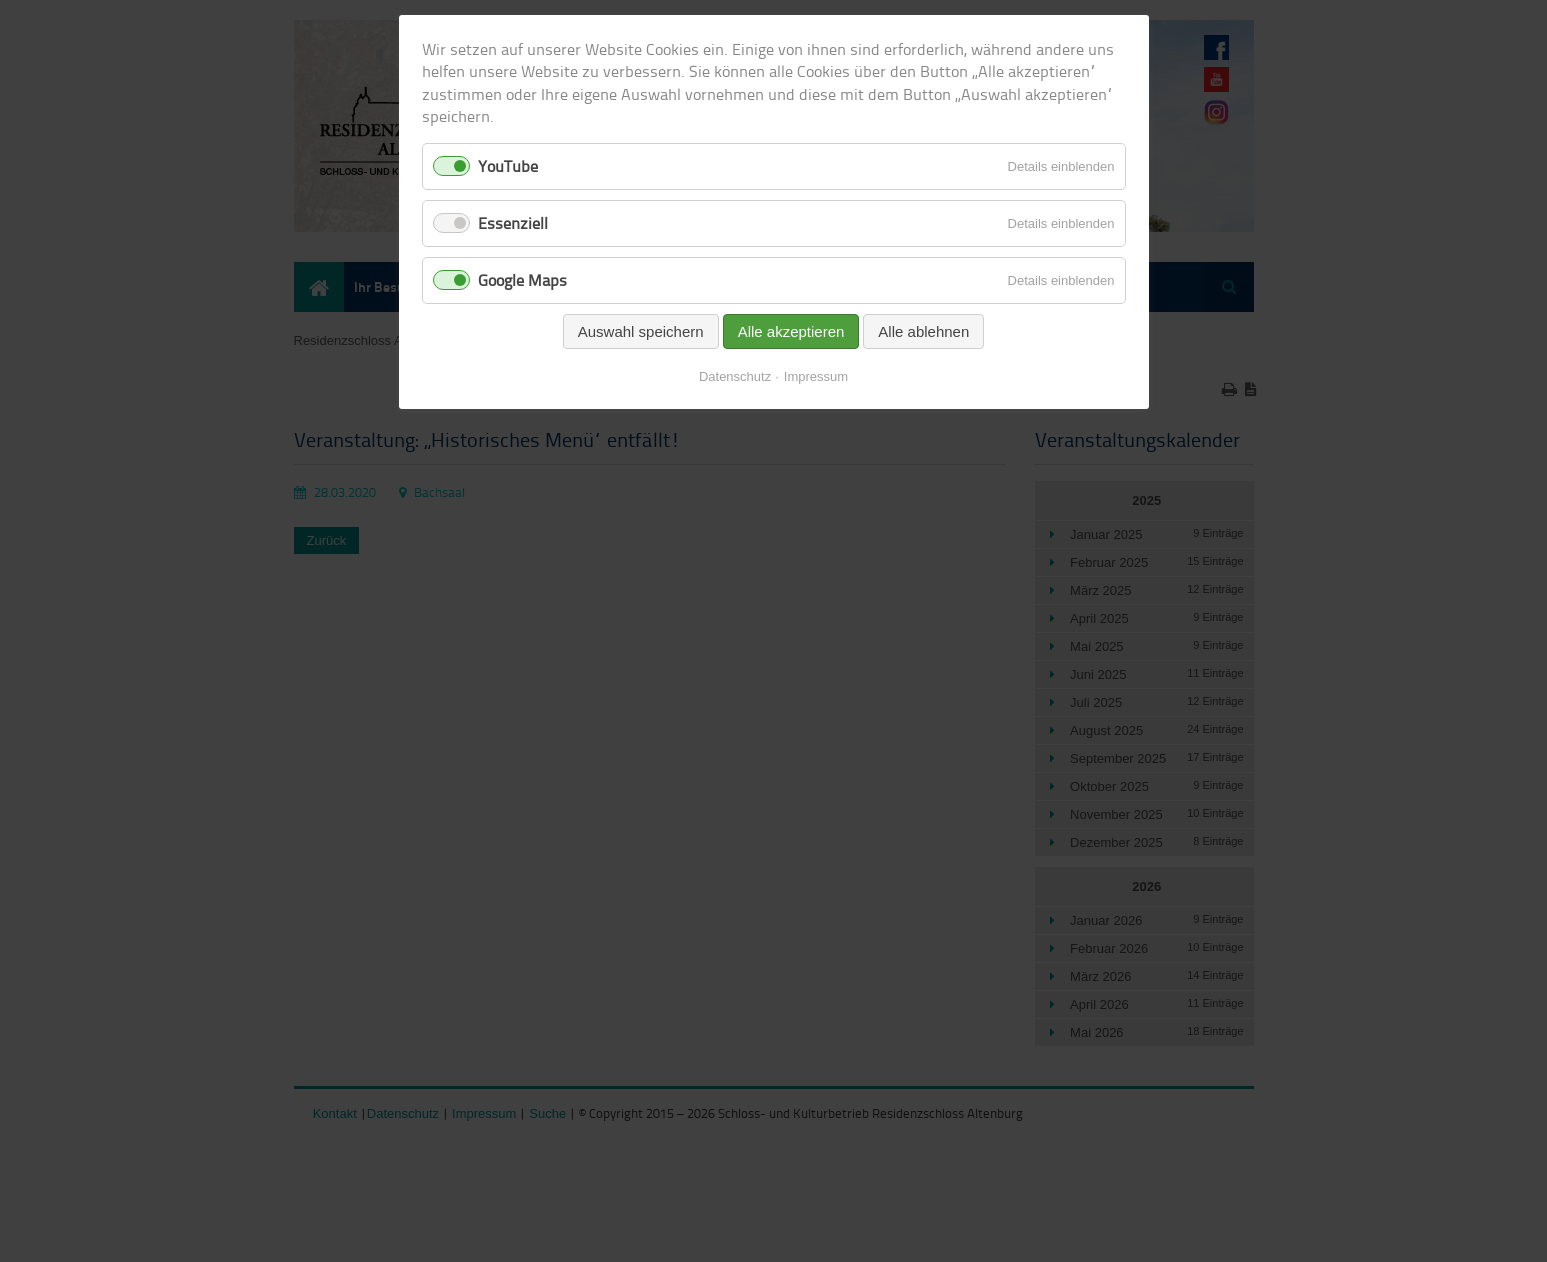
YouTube (508, 166)
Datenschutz (735, 376)
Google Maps (522, 280)
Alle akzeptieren (791, 331)
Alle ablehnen (923, 331)
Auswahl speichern (641, 331)
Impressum (816, 376)
